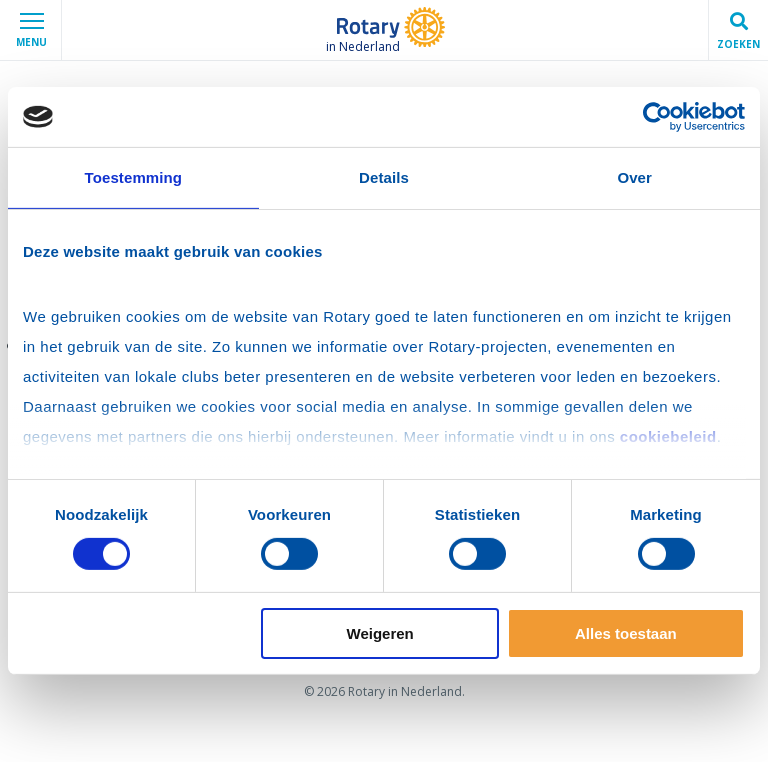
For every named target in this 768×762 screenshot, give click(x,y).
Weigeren (380, 633)
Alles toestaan (626, 633)
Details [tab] (384, 177)
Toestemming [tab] (134, 177)
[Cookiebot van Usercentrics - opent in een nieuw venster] (657, 117)
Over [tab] (634, 177)
